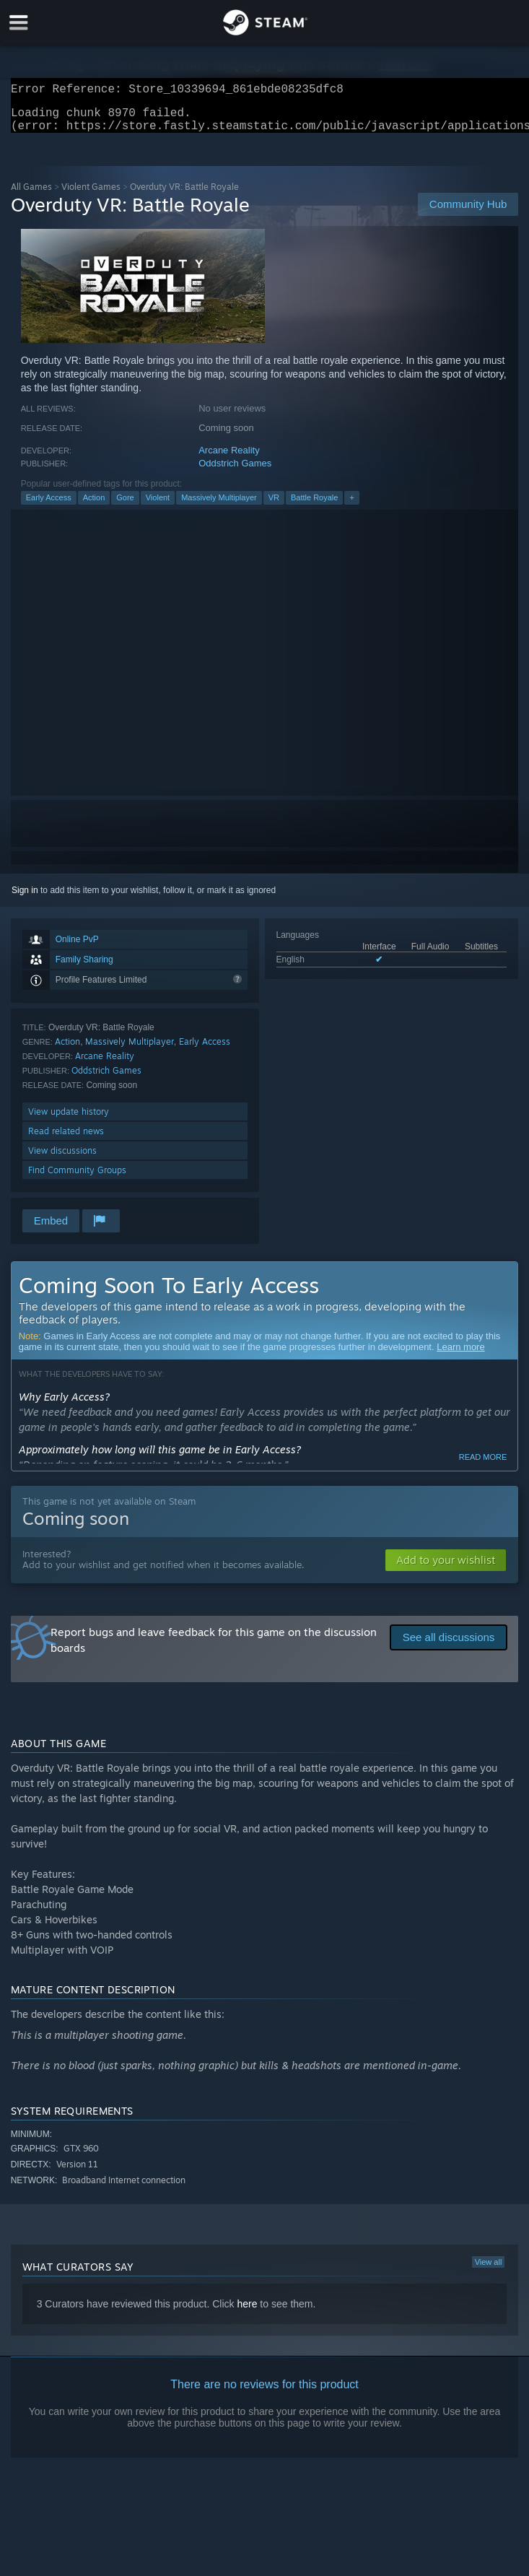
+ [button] (351, 506)
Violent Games (91, 195)
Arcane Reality (229, 458)
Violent (158, 506)
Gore (125, 506)
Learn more (460, 1355)
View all (488, 2270)
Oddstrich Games (234, 471)
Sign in (25, 899)
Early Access (48, 506)
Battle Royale (314, 506)
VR (273, 506)
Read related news (66, 1139)
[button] (446, 1568)
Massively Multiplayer (219, 506)
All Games (31, 195)
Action (94, 506)
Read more (483, 1465)
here (247, 2312)
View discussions (62, 1159)
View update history (68, 1120)
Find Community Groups (77, 1178)
